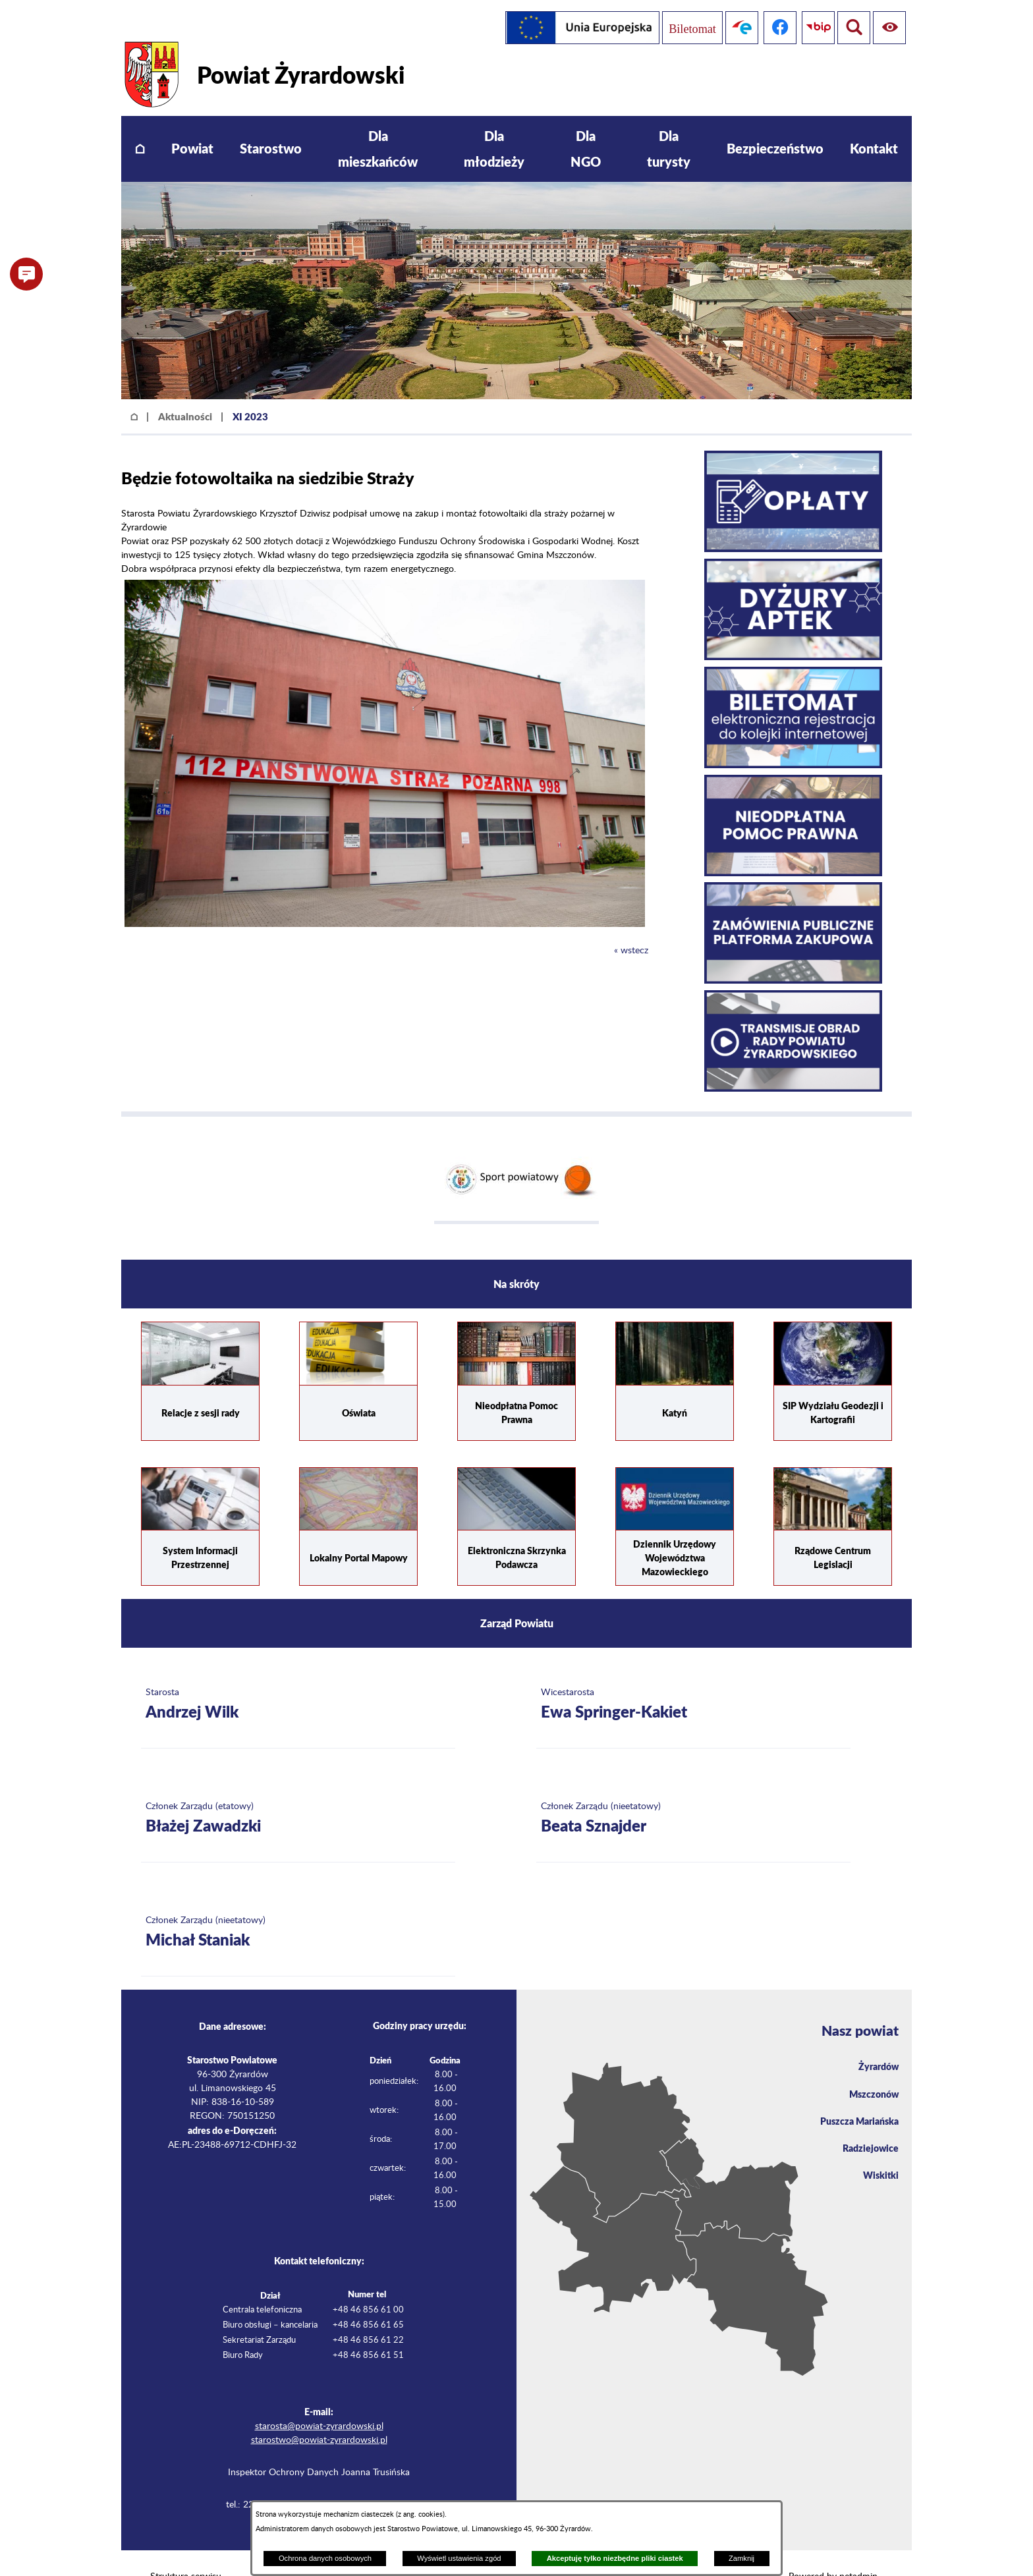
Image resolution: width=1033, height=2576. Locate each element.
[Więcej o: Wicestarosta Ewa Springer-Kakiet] (693, 1677)
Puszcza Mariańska (854, 2098)
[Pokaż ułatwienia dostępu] (851, 27)
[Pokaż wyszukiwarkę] (889, 27)
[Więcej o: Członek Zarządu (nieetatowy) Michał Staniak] (298, 1905)
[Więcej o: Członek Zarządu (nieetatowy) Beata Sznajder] (693, 1791)
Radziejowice (867, 2127)
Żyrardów (875, 2040)
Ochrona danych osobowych (325, 2558)
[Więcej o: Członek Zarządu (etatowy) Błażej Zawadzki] (298, 1791)
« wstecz (631, 923)
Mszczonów (871, 2069)
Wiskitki (879, 2156)
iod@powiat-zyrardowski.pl (357, 2477)
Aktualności (185, 388)
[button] (385, 896)
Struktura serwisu (185, 2549)
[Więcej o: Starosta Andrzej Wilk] (298, 1677)
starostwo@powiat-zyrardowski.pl (319, 2412)
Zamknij (741, 2558)
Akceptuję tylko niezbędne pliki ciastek (615, 2558)
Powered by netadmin (833, 2549)
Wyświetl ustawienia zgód (459, 2558)
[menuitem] (140, 121)
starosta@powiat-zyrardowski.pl (319, 2398)
